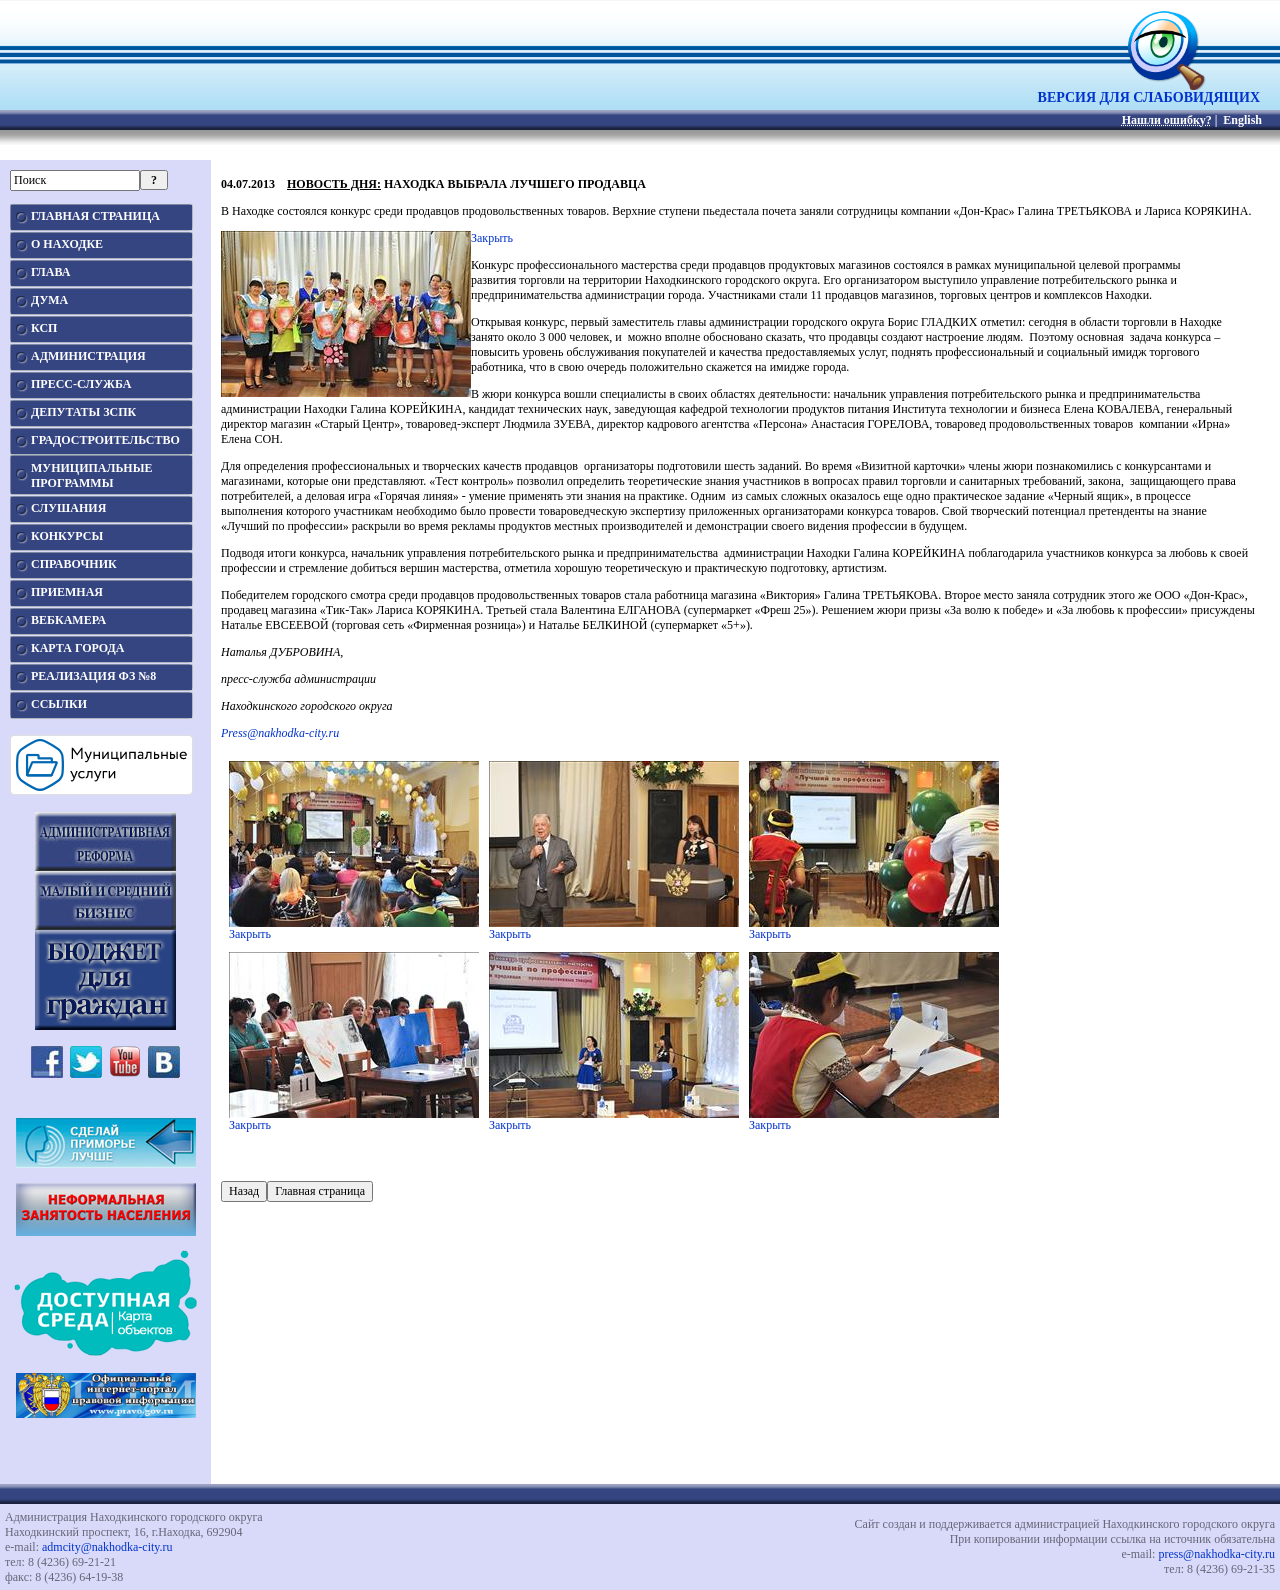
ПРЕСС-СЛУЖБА (81, 384)
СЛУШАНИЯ (68, 508)
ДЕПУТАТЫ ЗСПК (83, 412)
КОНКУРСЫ (67, 536)
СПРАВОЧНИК (74, 564)
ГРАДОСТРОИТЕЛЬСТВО (105, 440)
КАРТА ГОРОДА (78, 648)
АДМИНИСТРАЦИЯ (88, 356)
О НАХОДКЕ (67, 244)
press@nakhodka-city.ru (1216, 1554)
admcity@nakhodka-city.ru (107, 1547)
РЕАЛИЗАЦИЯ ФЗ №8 (93, 676)
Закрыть (492, 238)
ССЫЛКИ (59, 704)
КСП (44, 328)
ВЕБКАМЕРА (68, 620)
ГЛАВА (50, 272)
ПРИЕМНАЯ (67, 592)
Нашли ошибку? (1167, 120)
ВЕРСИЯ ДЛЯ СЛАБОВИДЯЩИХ (1149, 91)
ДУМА (49, 300)
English (1242, 120)
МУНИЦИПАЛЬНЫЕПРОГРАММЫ (91, 475)
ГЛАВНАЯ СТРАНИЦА (95, 216)
